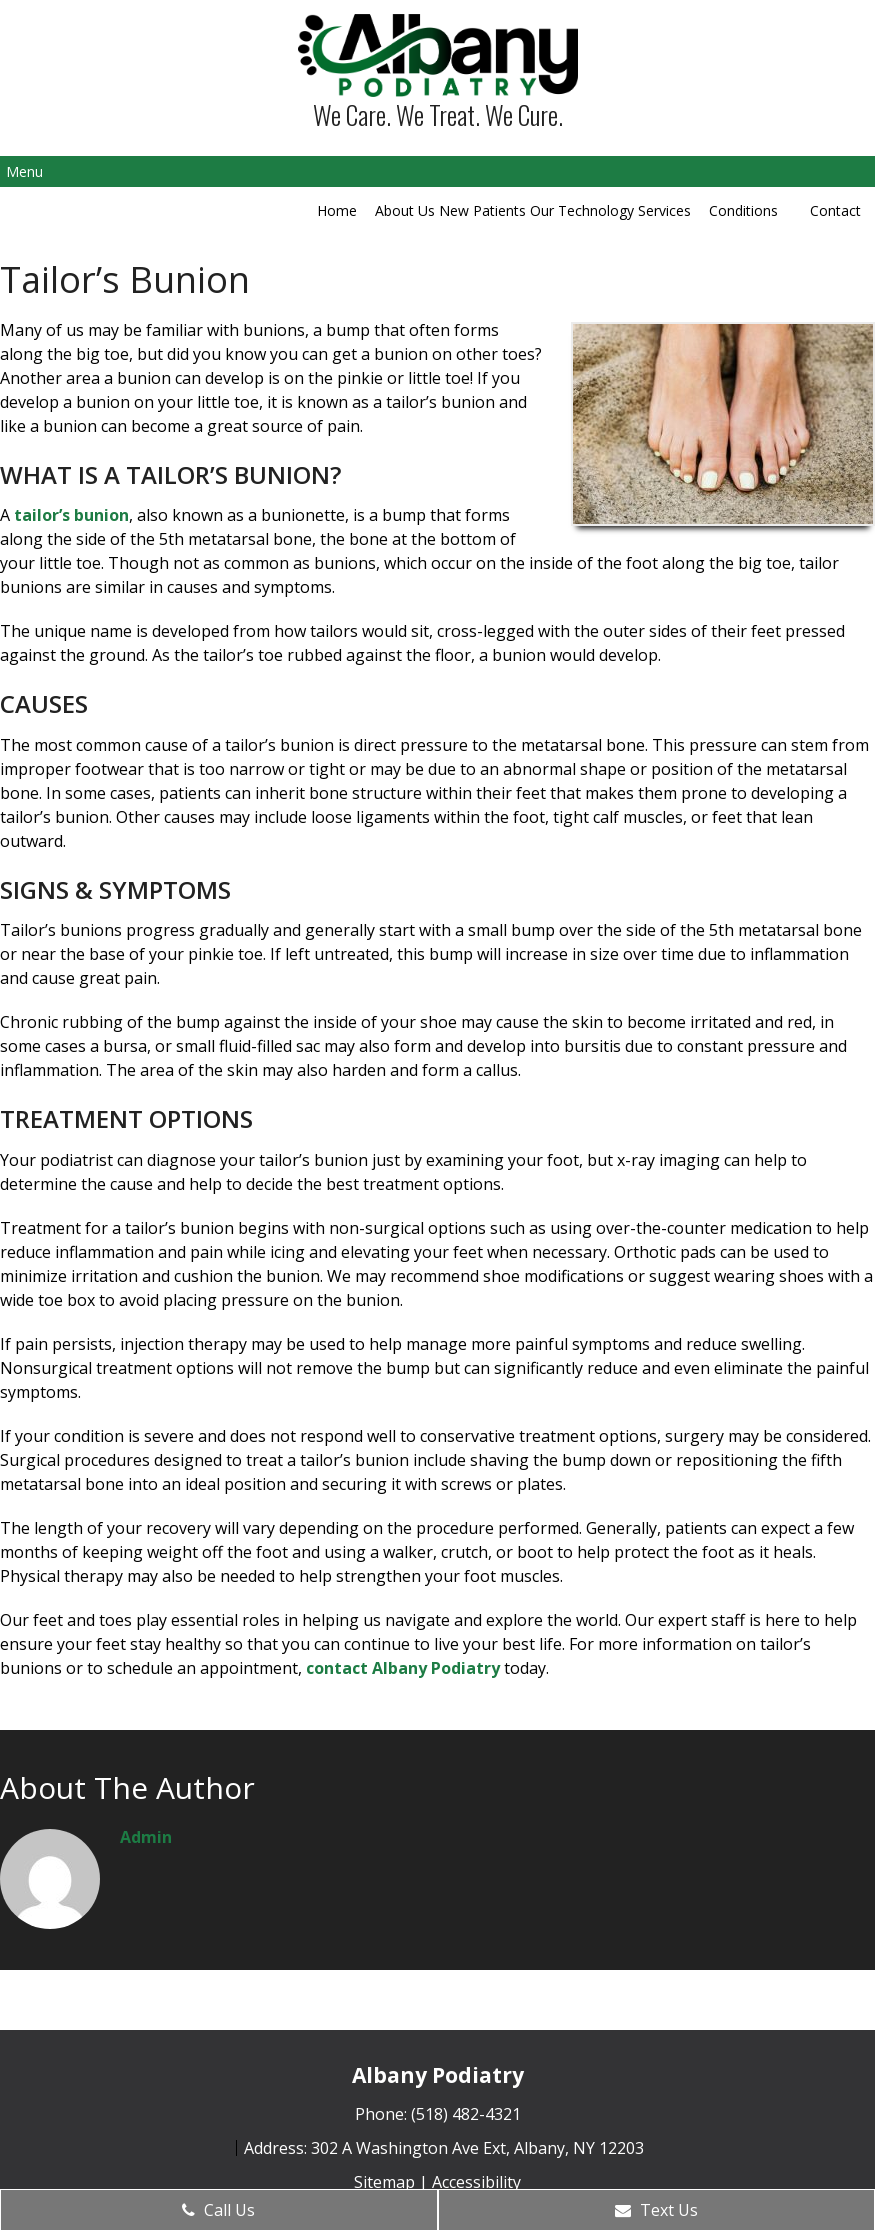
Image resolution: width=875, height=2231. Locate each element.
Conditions (743, 210)
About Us (405, 210)
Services (664, 210)
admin (146, 1837)
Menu (24, 171)
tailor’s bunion (71, 515)
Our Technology (582, 210)
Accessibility (476, 2182)
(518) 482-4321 (466, 2114)
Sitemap (384, 2182)
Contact (835, 210)
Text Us (656, 2210)
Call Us (218, 2210)
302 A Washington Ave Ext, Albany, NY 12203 (477, 2148)
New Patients (482, 210)
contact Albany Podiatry (403, 1668)
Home (337, 210)
